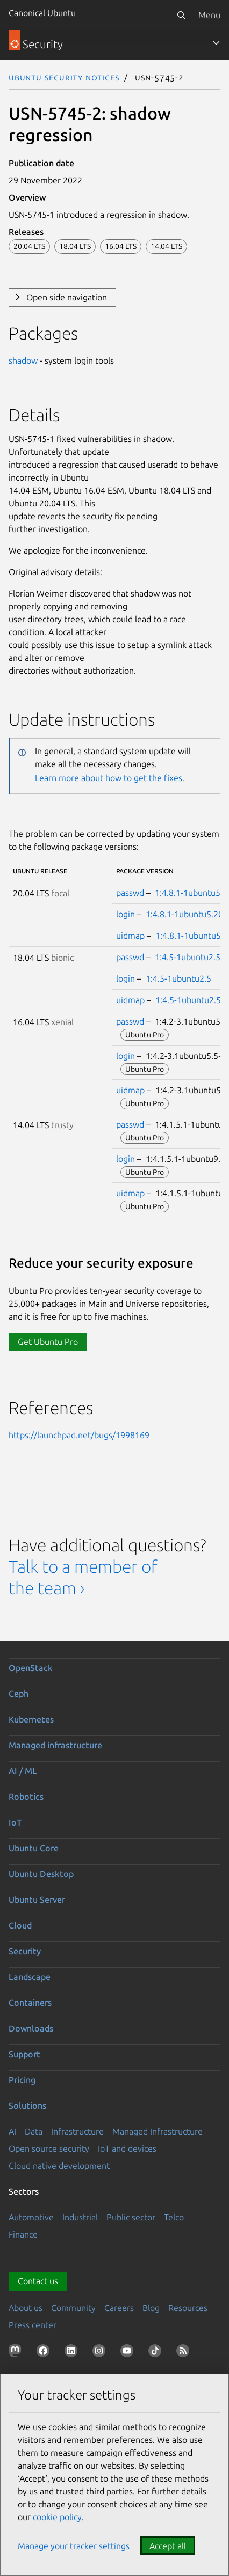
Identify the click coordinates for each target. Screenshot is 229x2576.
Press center (32, 2325)
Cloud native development (59, 2165)
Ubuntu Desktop (41, 1874)
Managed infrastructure (55, 1745)
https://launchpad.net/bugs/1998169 (79, 1435)
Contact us (38, 2281)
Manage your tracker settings (74, 2546)
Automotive (31, 2217)
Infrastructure (77, 2131)
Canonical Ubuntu (42, 13)
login (125, 914)
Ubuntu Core (34, 1848)
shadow (23, 360)
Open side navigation (66, 297)
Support (24, 2054)
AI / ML (23, 1771)
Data (33, 2131)
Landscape (30, 1977)
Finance (23, 2234)
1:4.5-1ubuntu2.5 (187, 957)
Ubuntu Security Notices (64, 77)
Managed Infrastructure (157, 2131)
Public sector (130, 2217)
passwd (130, 892)
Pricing (22, 2080)
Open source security (49, 2148)
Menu (209, 15)
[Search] (181, 15)
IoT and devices (127, 2148)
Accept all (167, 2546)
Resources (187, 2308)
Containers (30, 2002)
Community (73, 2308)
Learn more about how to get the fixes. (109, 778)
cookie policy (57, 2517)
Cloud (20, 1925)
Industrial (80, 2217)
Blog (151, 2308)
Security (25, 1951)
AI (12, 2131)
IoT (15, 1822)
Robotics (26, 1796)
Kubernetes (31, 1719)
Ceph (18, 1693)
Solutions (27, 2105)
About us (25, 2308)
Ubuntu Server (37, 1899)
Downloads (31, 2028)
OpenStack (31, 1668)
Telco (174, 2217)
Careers (119, 2308)
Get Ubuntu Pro (48, 1341)
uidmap (130, 935)
